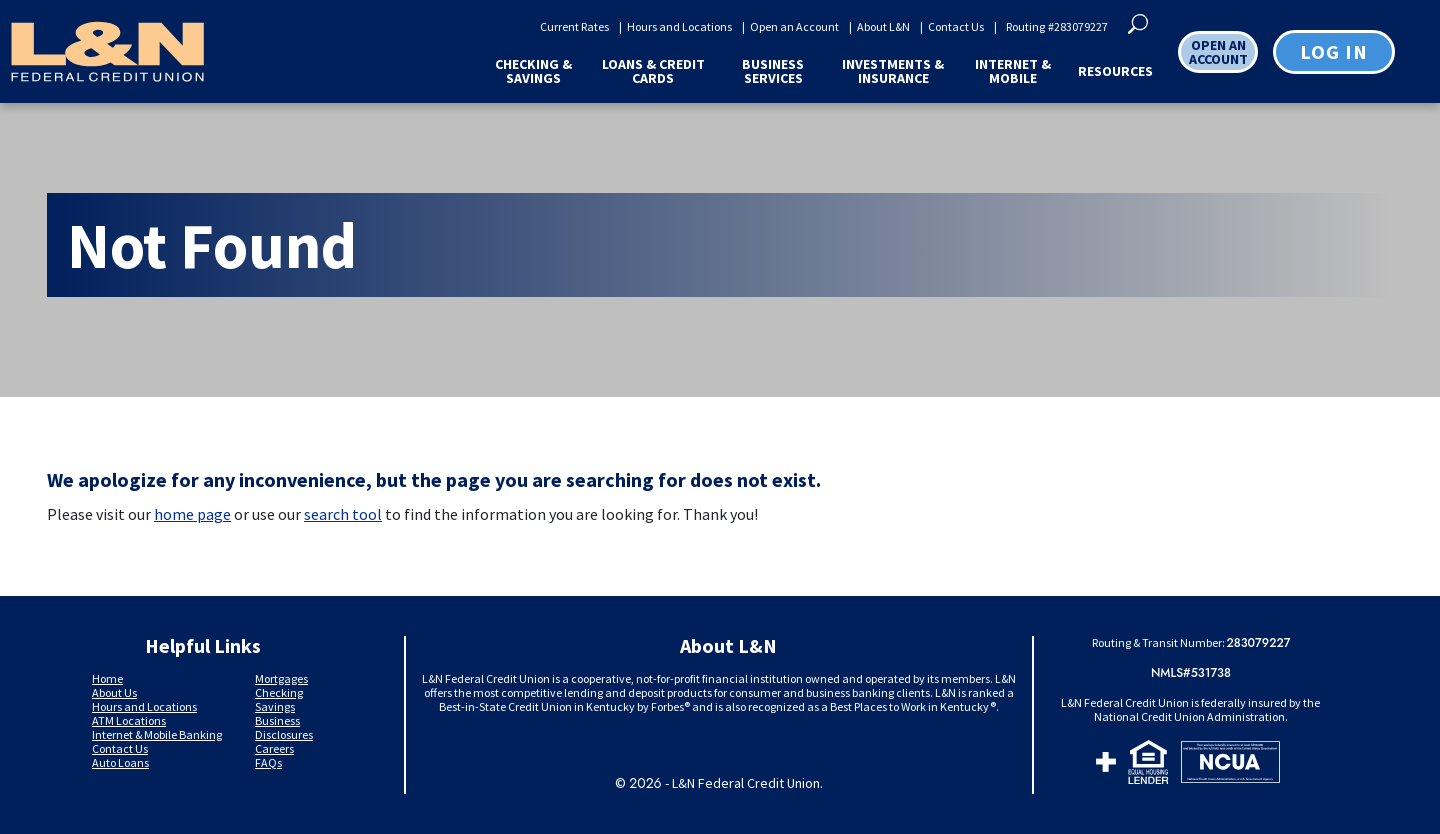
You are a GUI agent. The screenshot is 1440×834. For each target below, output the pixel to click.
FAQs (268, 762)
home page (192, 514)
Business (277, 720)
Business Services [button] (773, 71)
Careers (274, 748)
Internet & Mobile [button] (1013, 71)
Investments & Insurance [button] (893, 71)
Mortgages (281, 678)
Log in (1334, 51)
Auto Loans (120, 762)
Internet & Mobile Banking (157, 734)
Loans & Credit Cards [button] (653, 71)
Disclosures (284, 734)
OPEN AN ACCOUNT (1218, 52)
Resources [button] (1115, 71)
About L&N (883, 27)
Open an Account (794, 27)
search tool (343, 514)
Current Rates (574, 27)
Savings (275, 706)
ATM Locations (129, 720)
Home (107, 678)
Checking (279, 692)
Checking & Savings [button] (533, 71)
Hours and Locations (679, 27)
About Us (114, 692)
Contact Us (956, 27)
